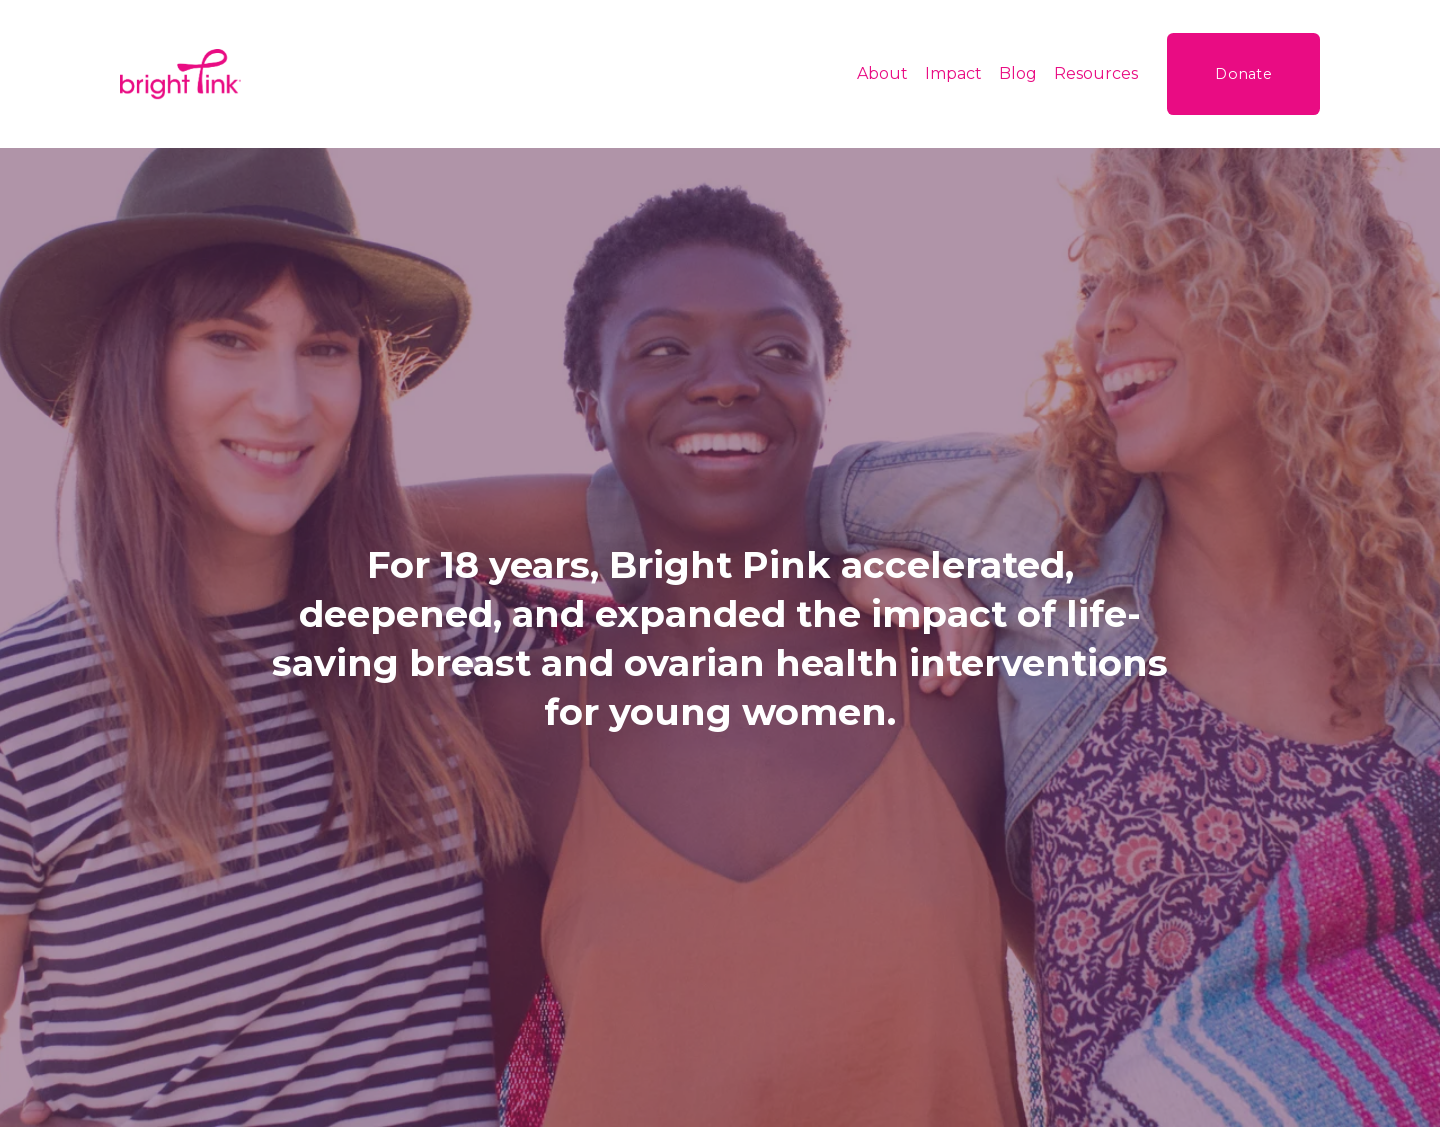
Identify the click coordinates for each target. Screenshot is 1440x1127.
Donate (1243, 74)
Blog (1018, 73)
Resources (1096, 73)
